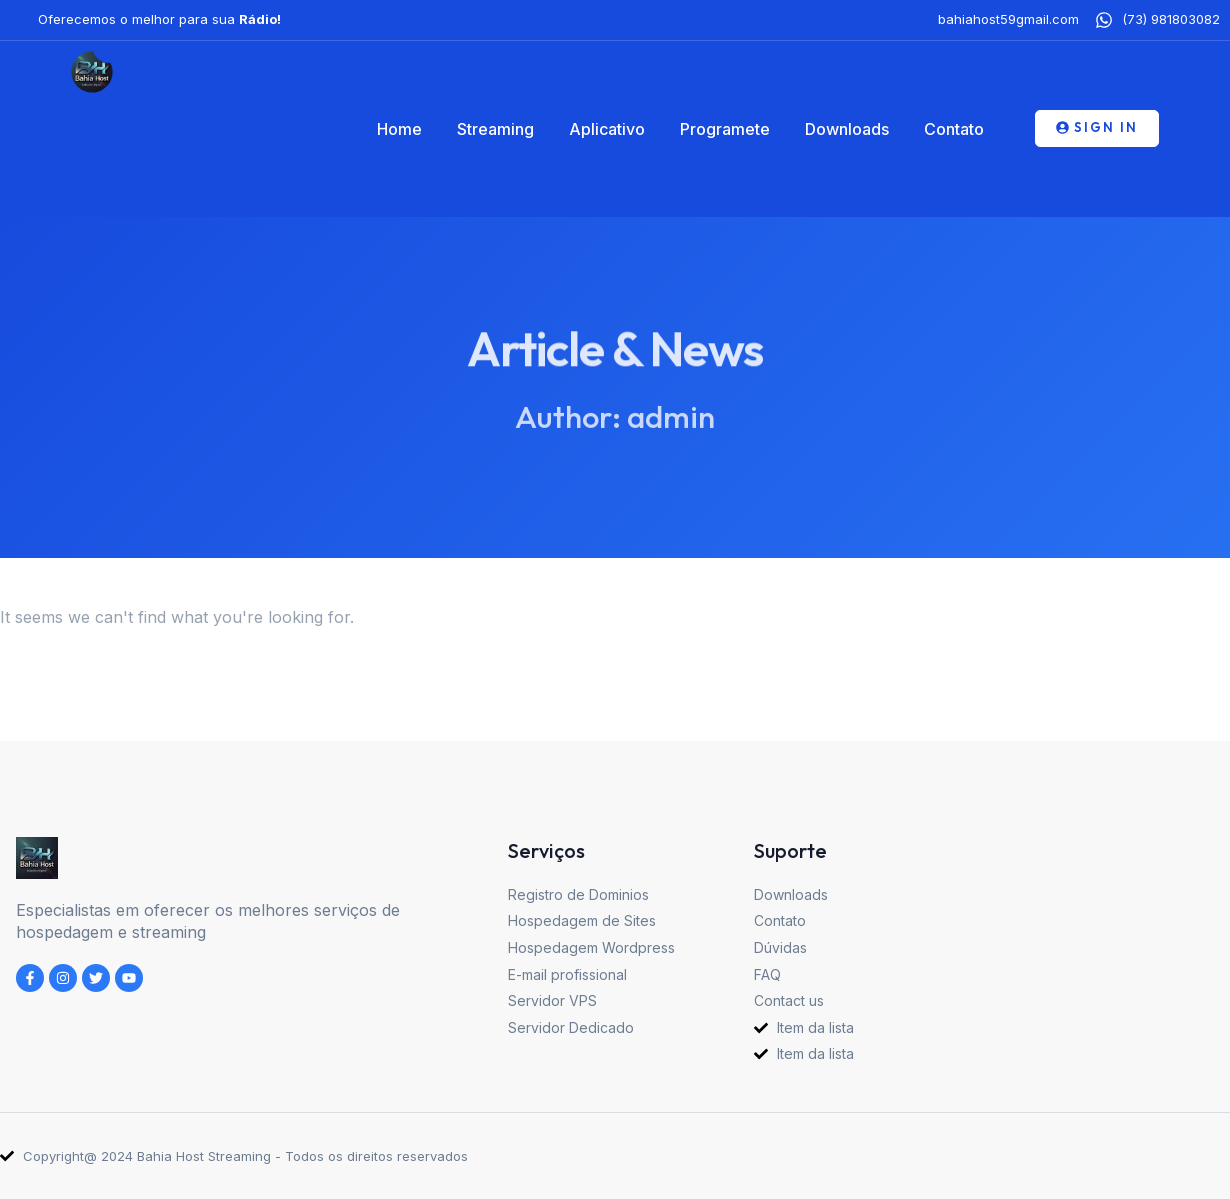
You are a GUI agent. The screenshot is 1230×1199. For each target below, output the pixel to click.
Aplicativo (607, 129)
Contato (954, 129)
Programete (725, 129)
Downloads (847, 129)
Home (399, 129)
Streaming (495, 129)
